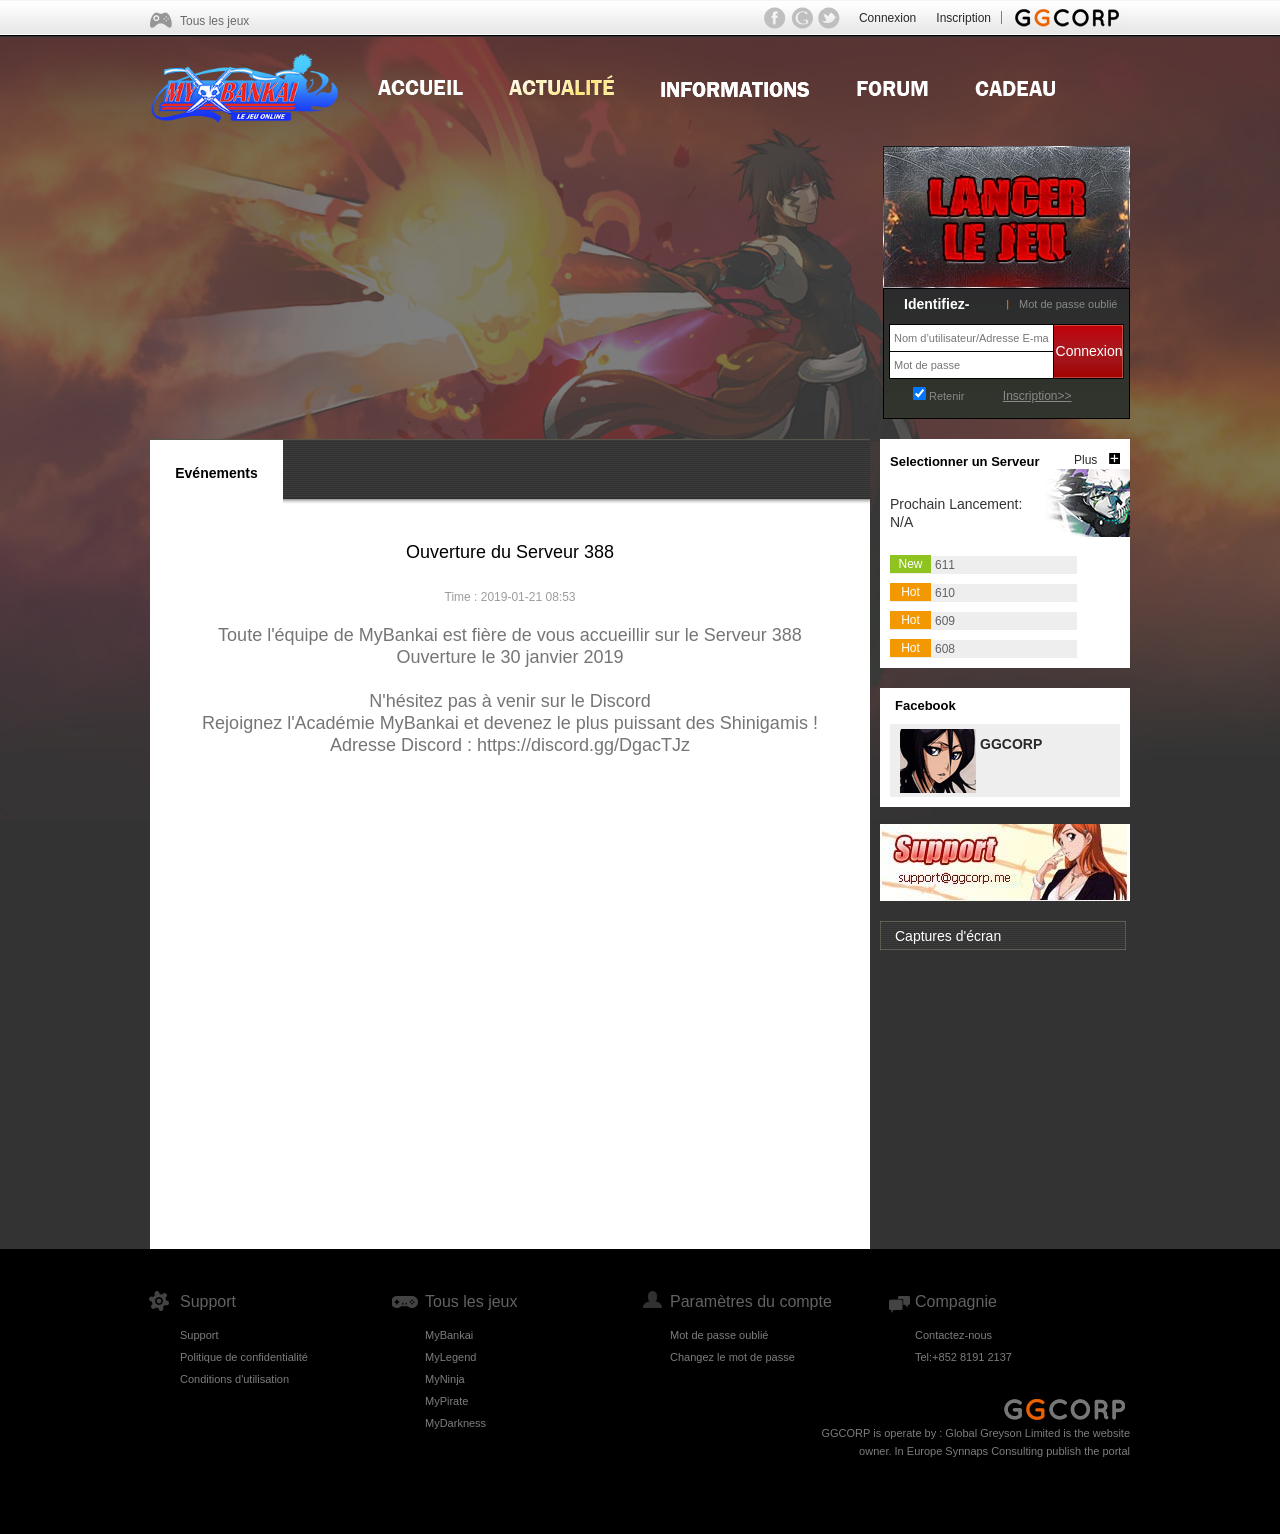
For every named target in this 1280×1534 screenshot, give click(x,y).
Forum (892, 86)
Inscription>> (1037, 396)
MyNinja (445, 1379)
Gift (1015, 86)
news (561, 86)
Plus (1085, 460)
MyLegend (450, 1357)
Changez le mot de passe (732, 1357)
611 (945, 565)
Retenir (946, 396)
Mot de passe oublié (1068, 304)
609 (945, 621)
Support (199, 1335)
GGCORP (1010, 742)
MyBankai (449, 1335)
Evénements (216, 473)
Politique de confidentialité (244, 1357)
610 (945, 593)
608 (945, 649)
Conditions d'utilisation (234, 1379)
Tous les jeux (214, 21)
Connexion (887, 18)
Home (420, 86)
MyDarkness (455, 1423)
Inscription (963, 18)
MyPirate (446, 1401)
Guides (735, 86)
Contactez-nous (953, 1335)
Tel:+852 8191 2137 (963, 1357)
